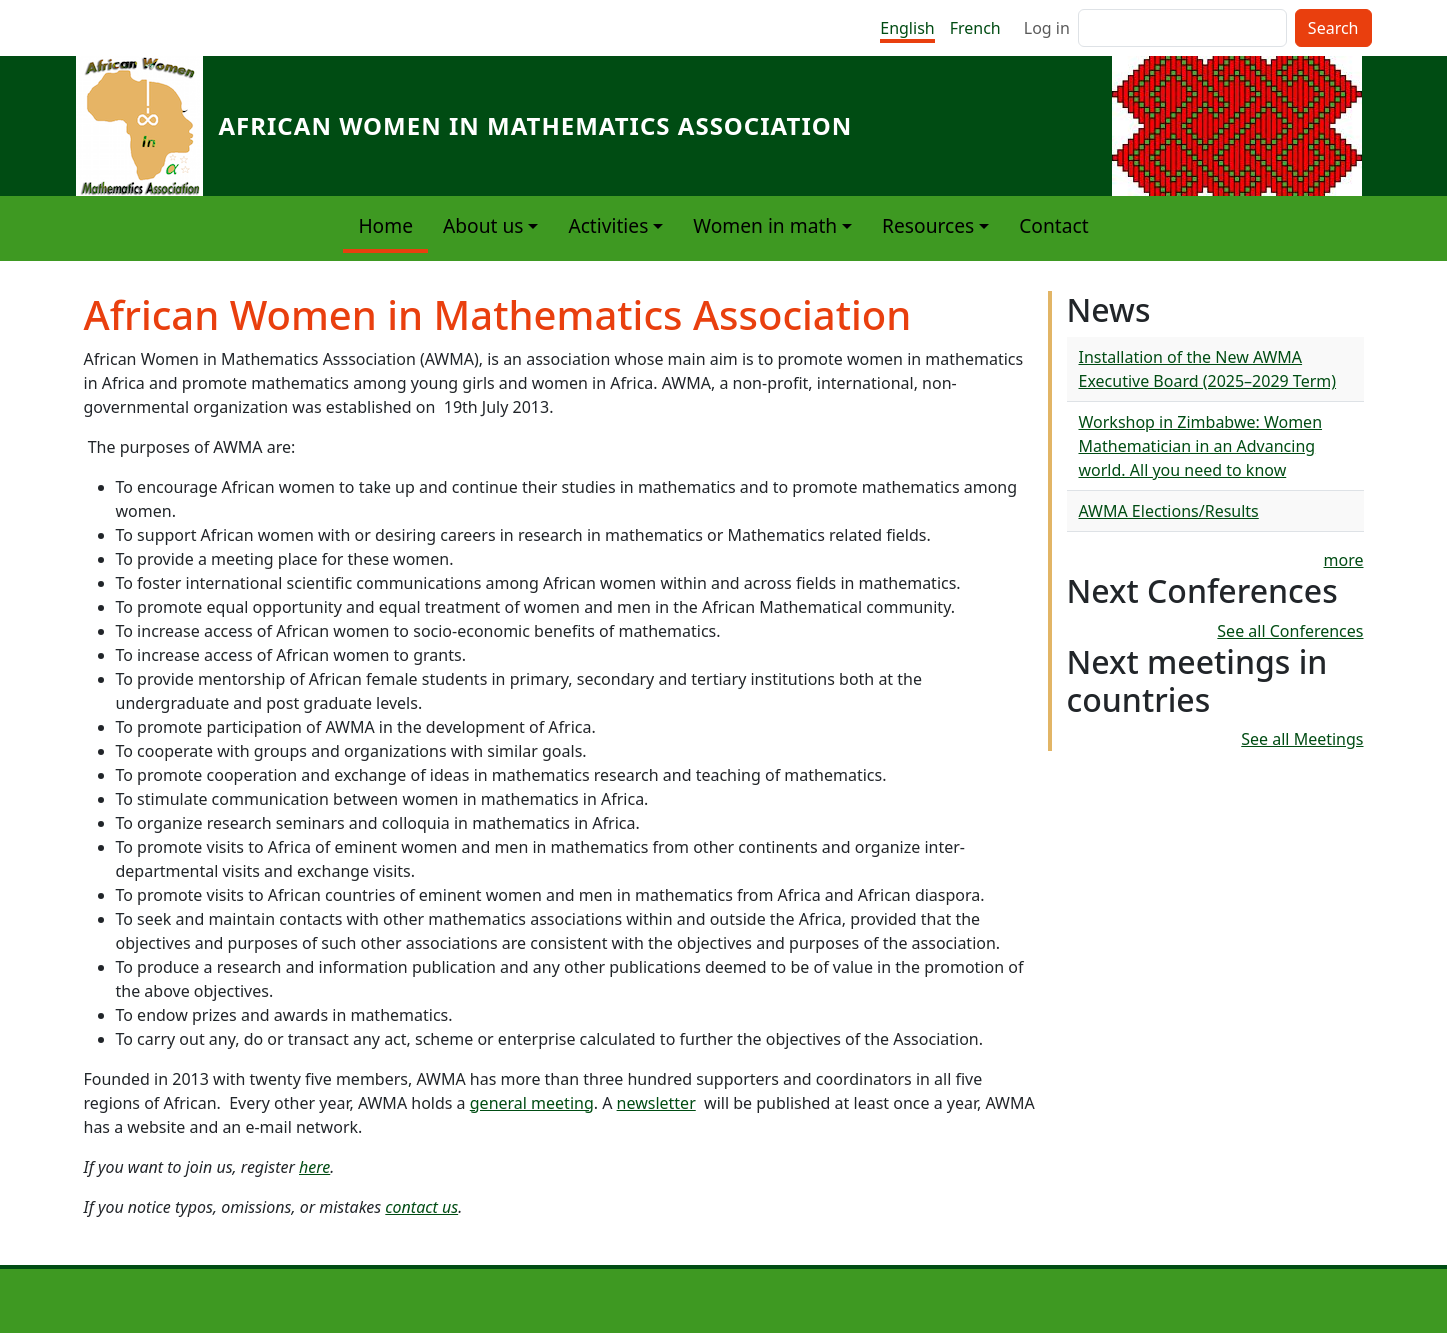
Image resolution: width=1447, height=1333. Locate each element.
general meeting (532, 1103)
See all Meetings (1302, 739)
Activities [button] (608, 225)
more (1344, 560)
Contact (1053, 225)
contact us (421, 1207)
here (314, 1167)
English (907, 28)
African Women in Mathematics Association (536, 125)
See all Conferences (1290, 631)
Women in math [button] (765, 225)
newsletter (656, 1103)
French (975, 28)
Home (385, 225)
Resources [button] (928, 225)
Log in (1047, 28)
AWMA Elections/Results (1169, 511)
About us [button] (483, 225)
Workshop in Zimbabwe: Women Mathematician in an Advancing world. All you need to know (1201, 446)
